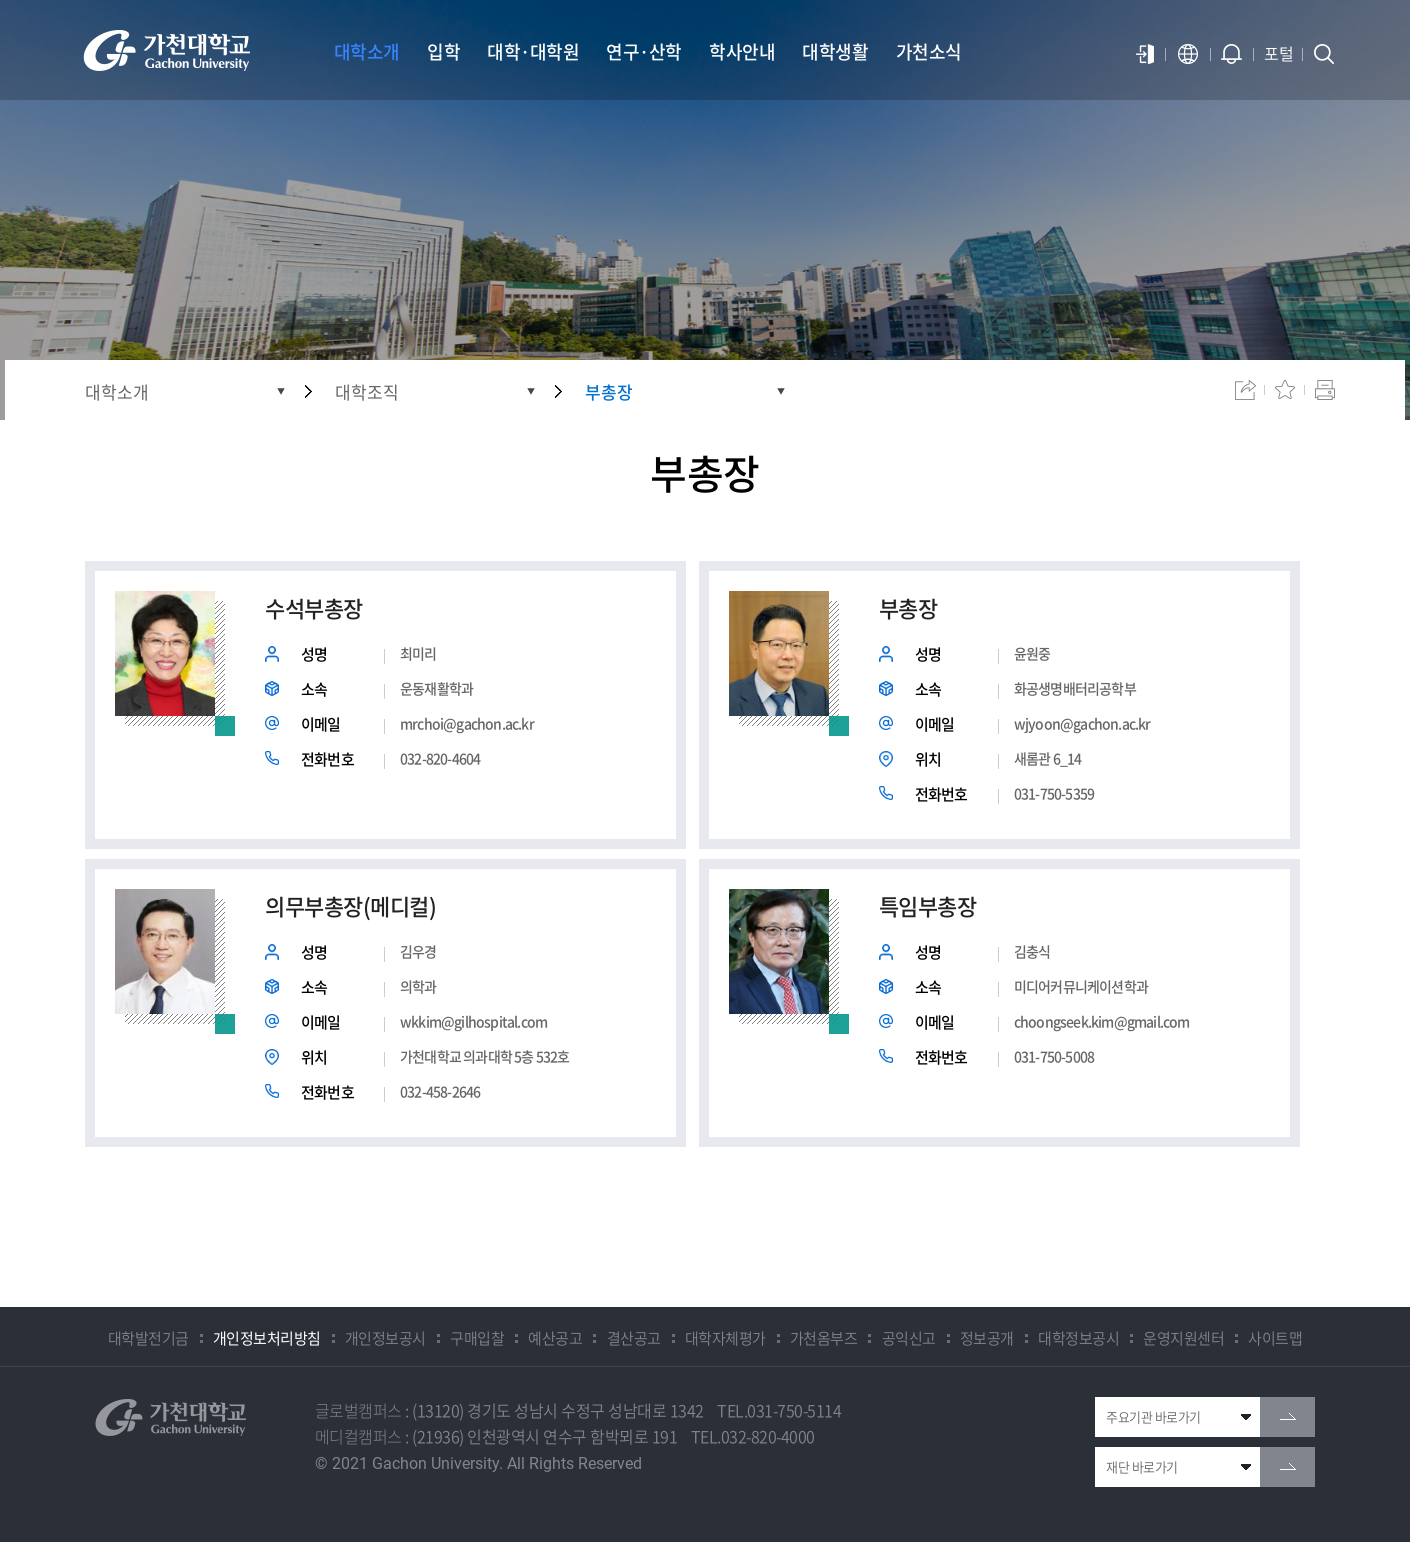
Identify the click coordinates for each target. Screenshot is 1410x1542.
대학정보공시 (1078, 1338)
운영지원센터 (1183, 1338)
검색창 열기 (1324, 54)
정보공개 (987, 1338)
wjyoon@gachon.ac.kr (1082, 723)
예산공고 (555, 1338)
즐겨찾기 (1285, 390)
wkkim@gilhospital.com (473, 1021)
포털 (1278, 53)
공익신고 (909, 1338)
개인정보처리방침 (267, 1338)
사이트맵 (1275, 1338)
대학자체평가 (725, 1338)
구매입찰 (477, 1338)
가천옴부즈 (824, 1338)
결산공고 (634, 1338)
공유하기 (1245, 390)
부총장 (609, 391)
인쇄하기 (1325, 390)
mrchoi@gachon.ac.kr (467, 723)
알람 (1232, 54)
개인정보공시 (385, 1338)
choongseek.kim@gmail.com (1102, 1021)
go (1287, 1417)
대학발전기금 (148, 1338)
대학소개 (117, 391)
